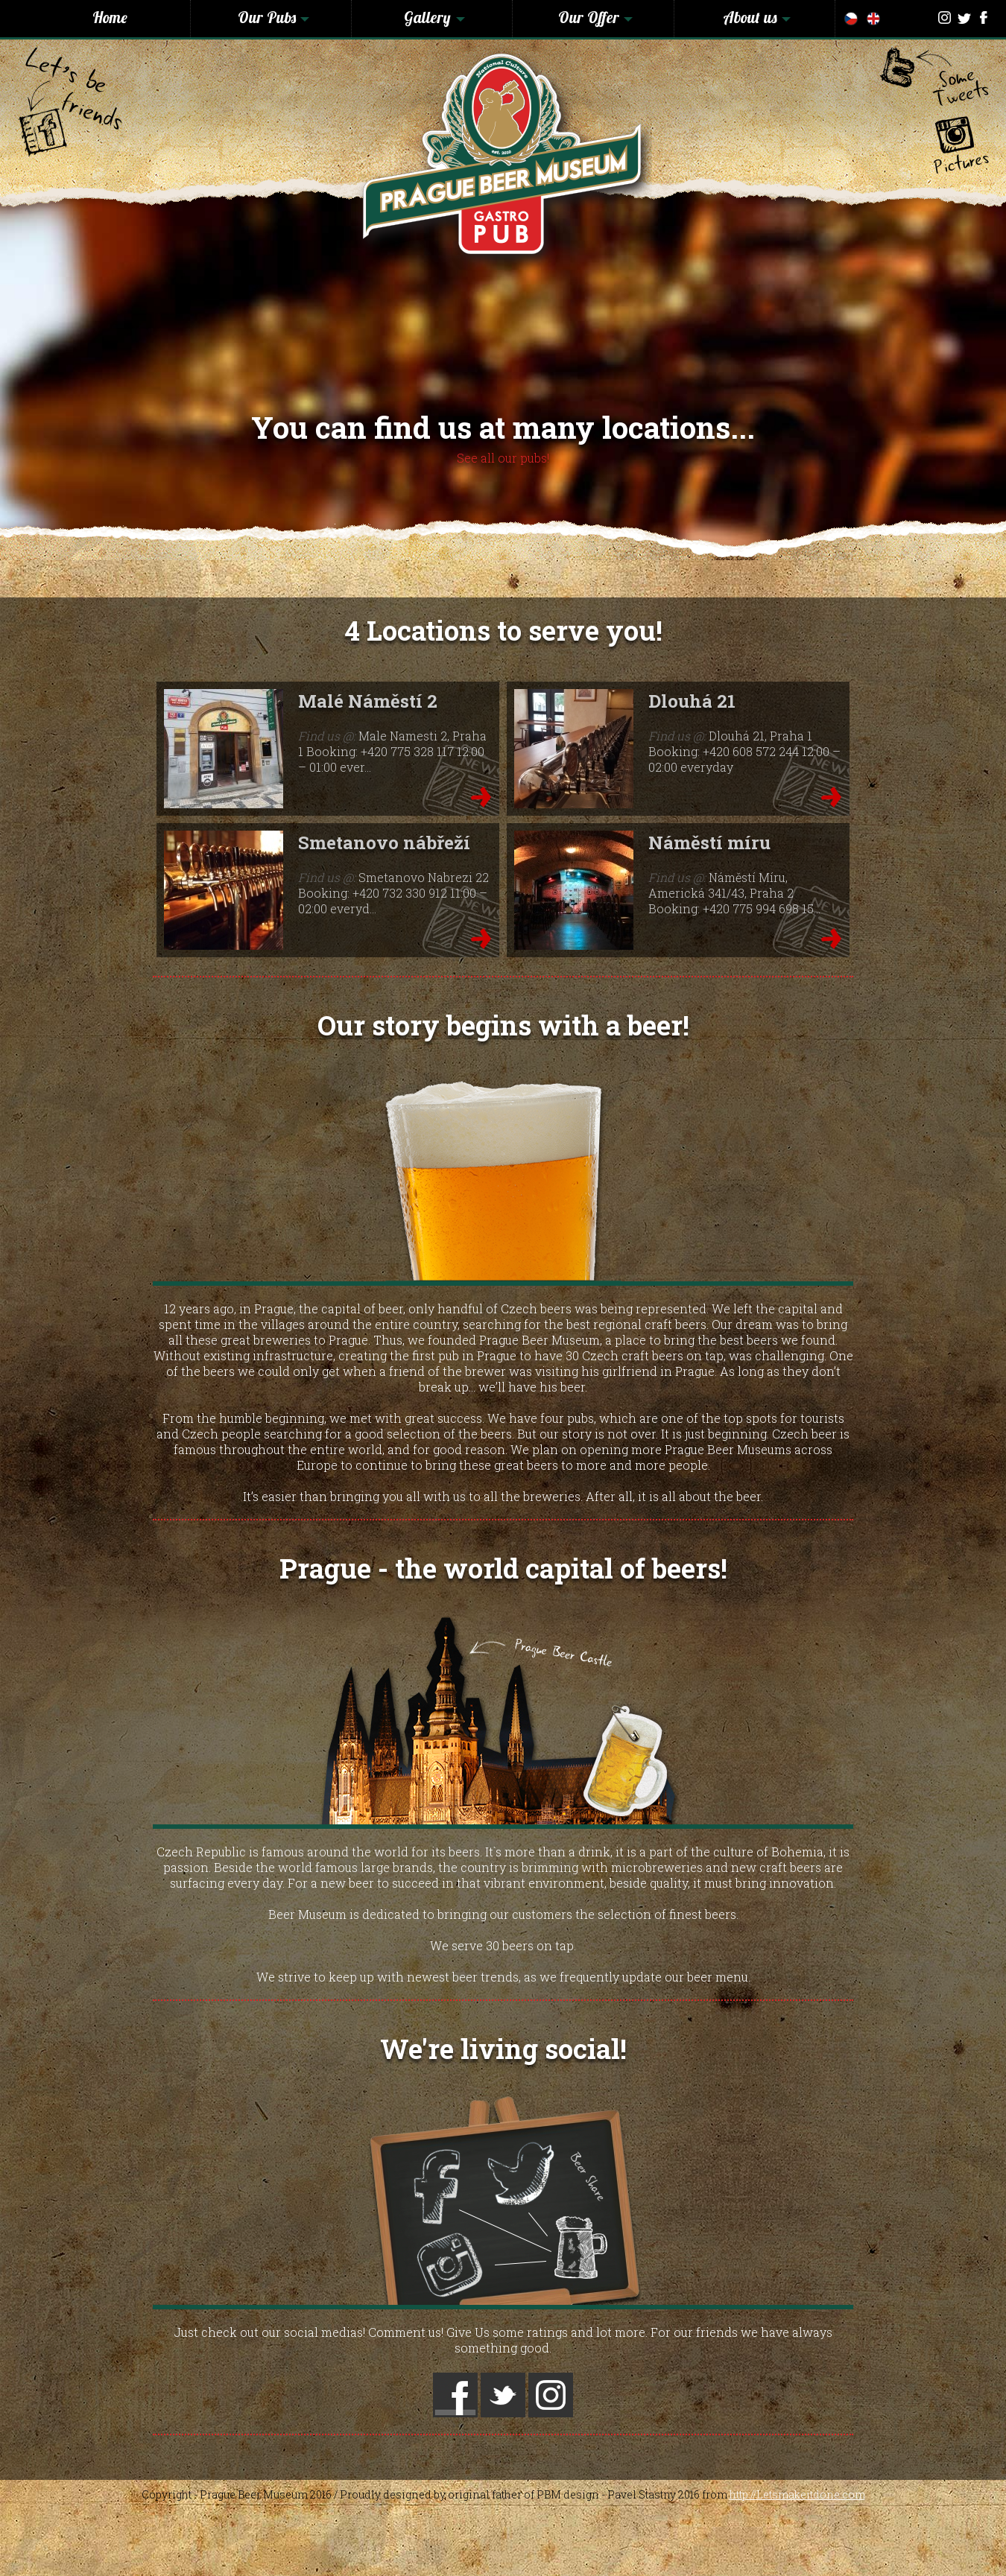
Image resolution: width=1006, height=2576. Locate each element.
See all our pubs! (503, 458)
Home (109, 17)
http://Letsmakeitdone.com (797, 2494)
